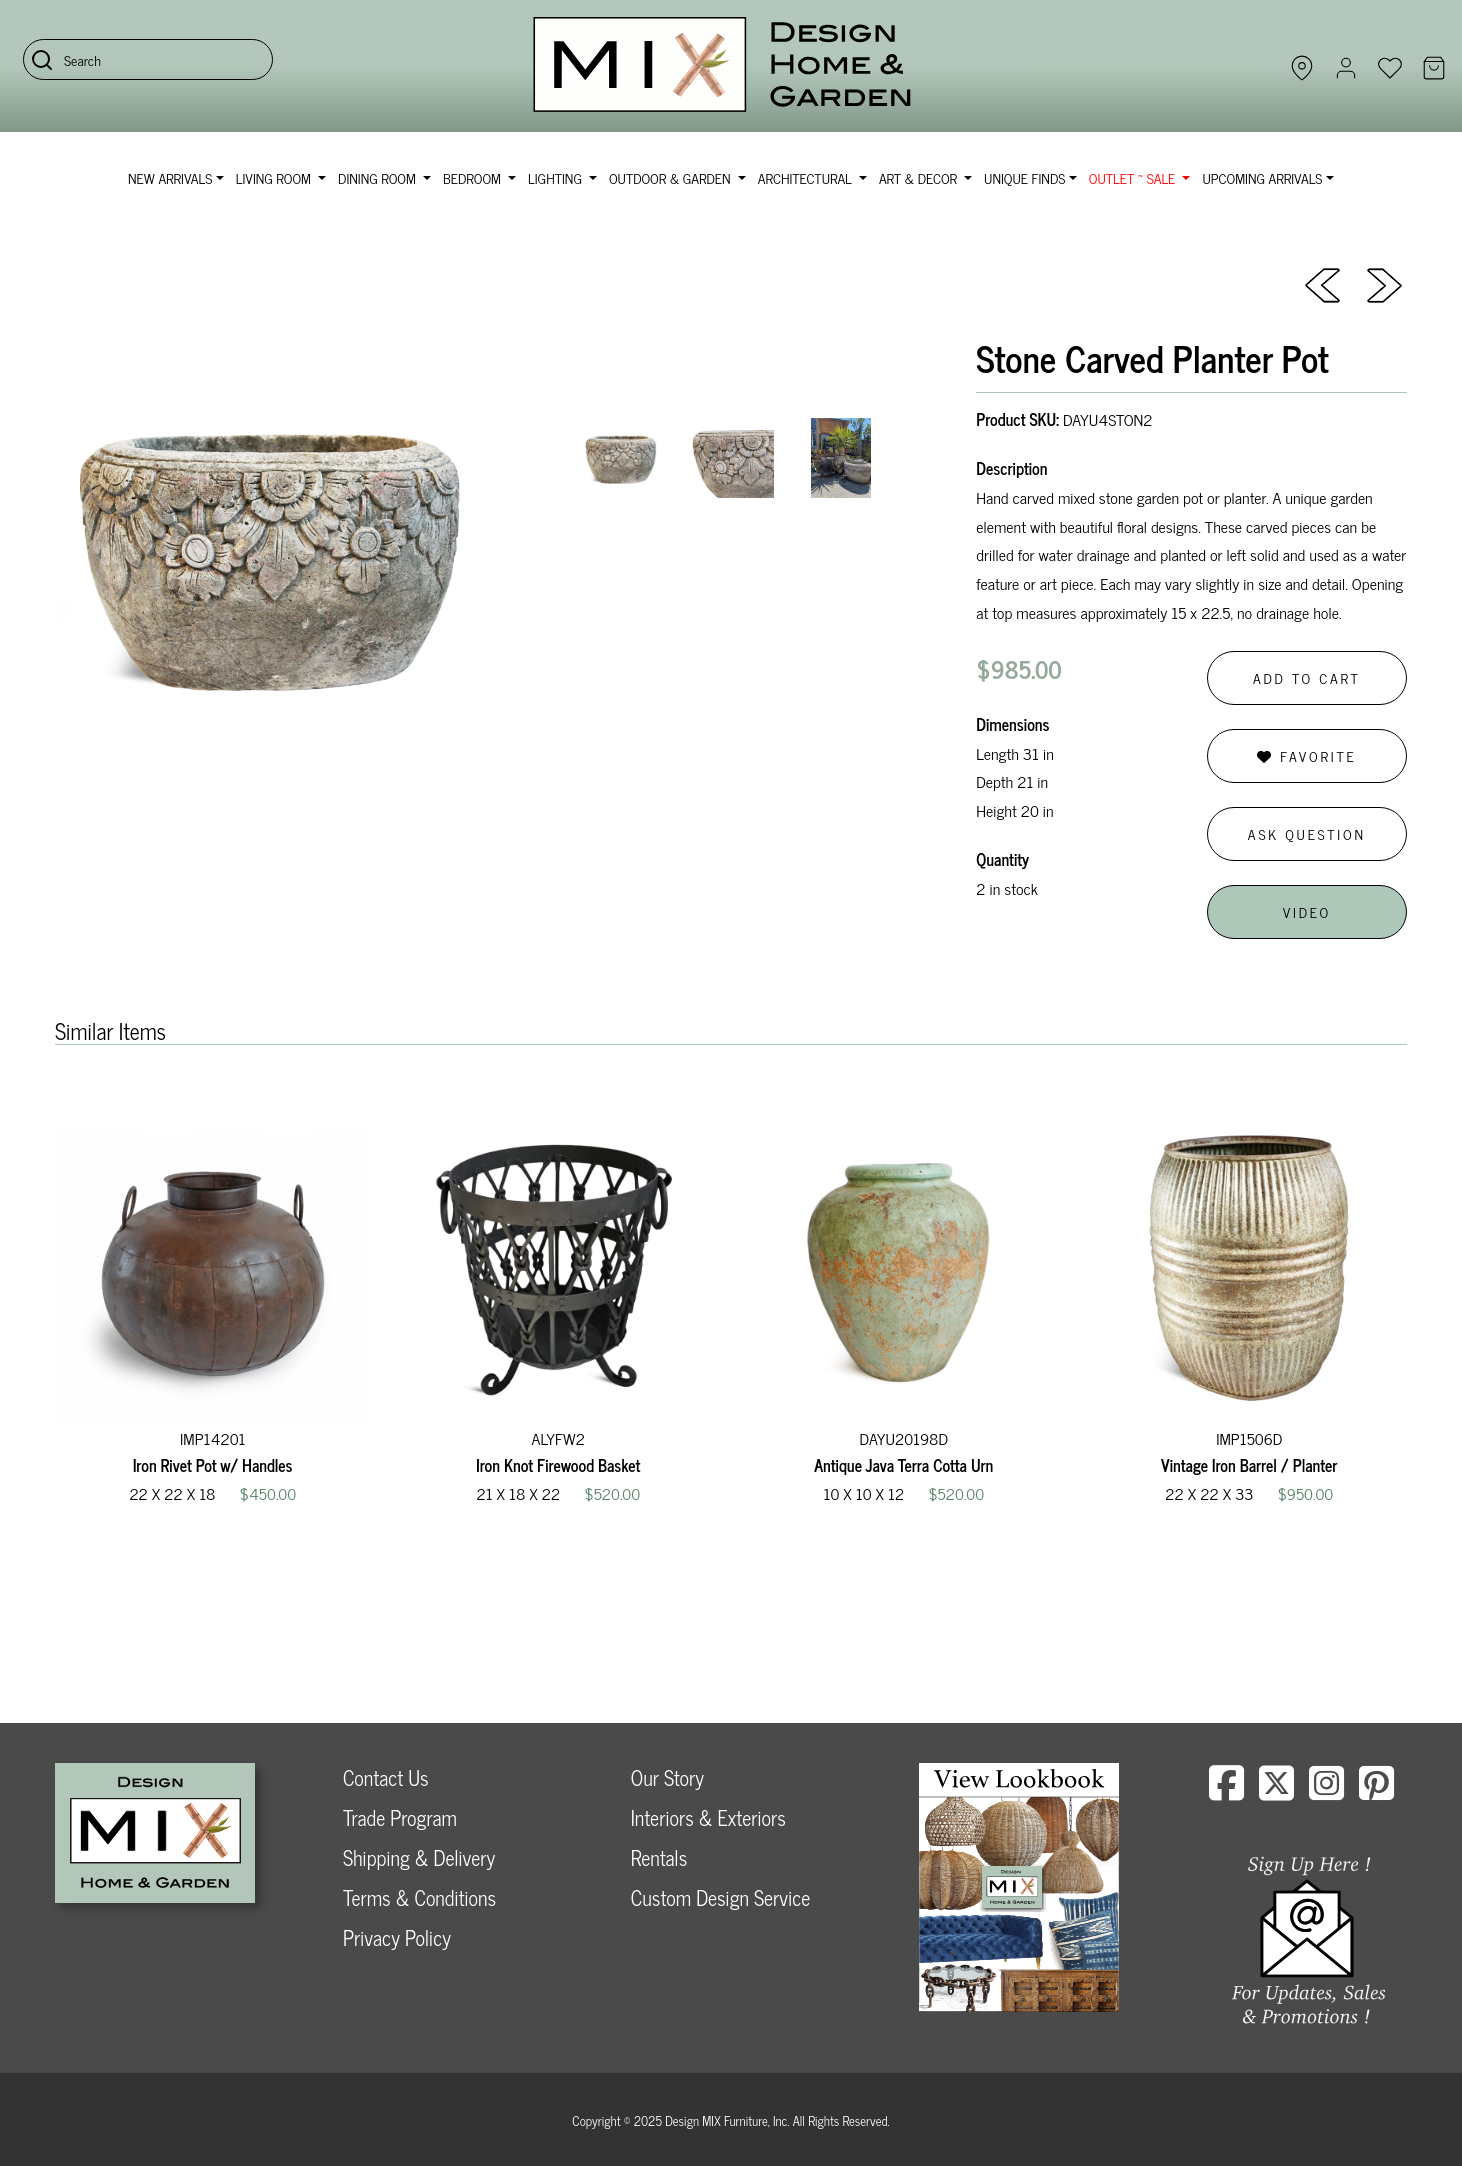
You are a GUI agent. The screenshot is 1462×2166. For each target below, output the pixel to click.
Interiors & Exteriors (708, 1817)
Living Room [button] (275, 177)
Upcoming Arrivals (1262, 177)
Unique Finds (1024, 177)
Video (1307, 911)
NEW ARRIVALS (170, 177)
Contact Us (386, 1777)
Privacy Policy (397, 1937)
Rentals (659, 1857)
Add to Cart (1307, 677)
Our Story (667, 1777)
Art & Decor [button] (920, 177)
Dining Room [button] (378, 177)
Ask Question (1307, 833)
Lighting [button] (556, 177)
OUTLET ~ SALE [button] (1134, 177)
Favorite (1306, 755)
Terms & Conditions (419, 1897)
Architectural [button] (807, 177)
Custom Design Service (720, 1897)
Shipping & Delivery (419, 1857)
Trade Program (400, 1817)
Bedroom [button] (474, 177)
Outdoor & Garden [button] (671, 177)
